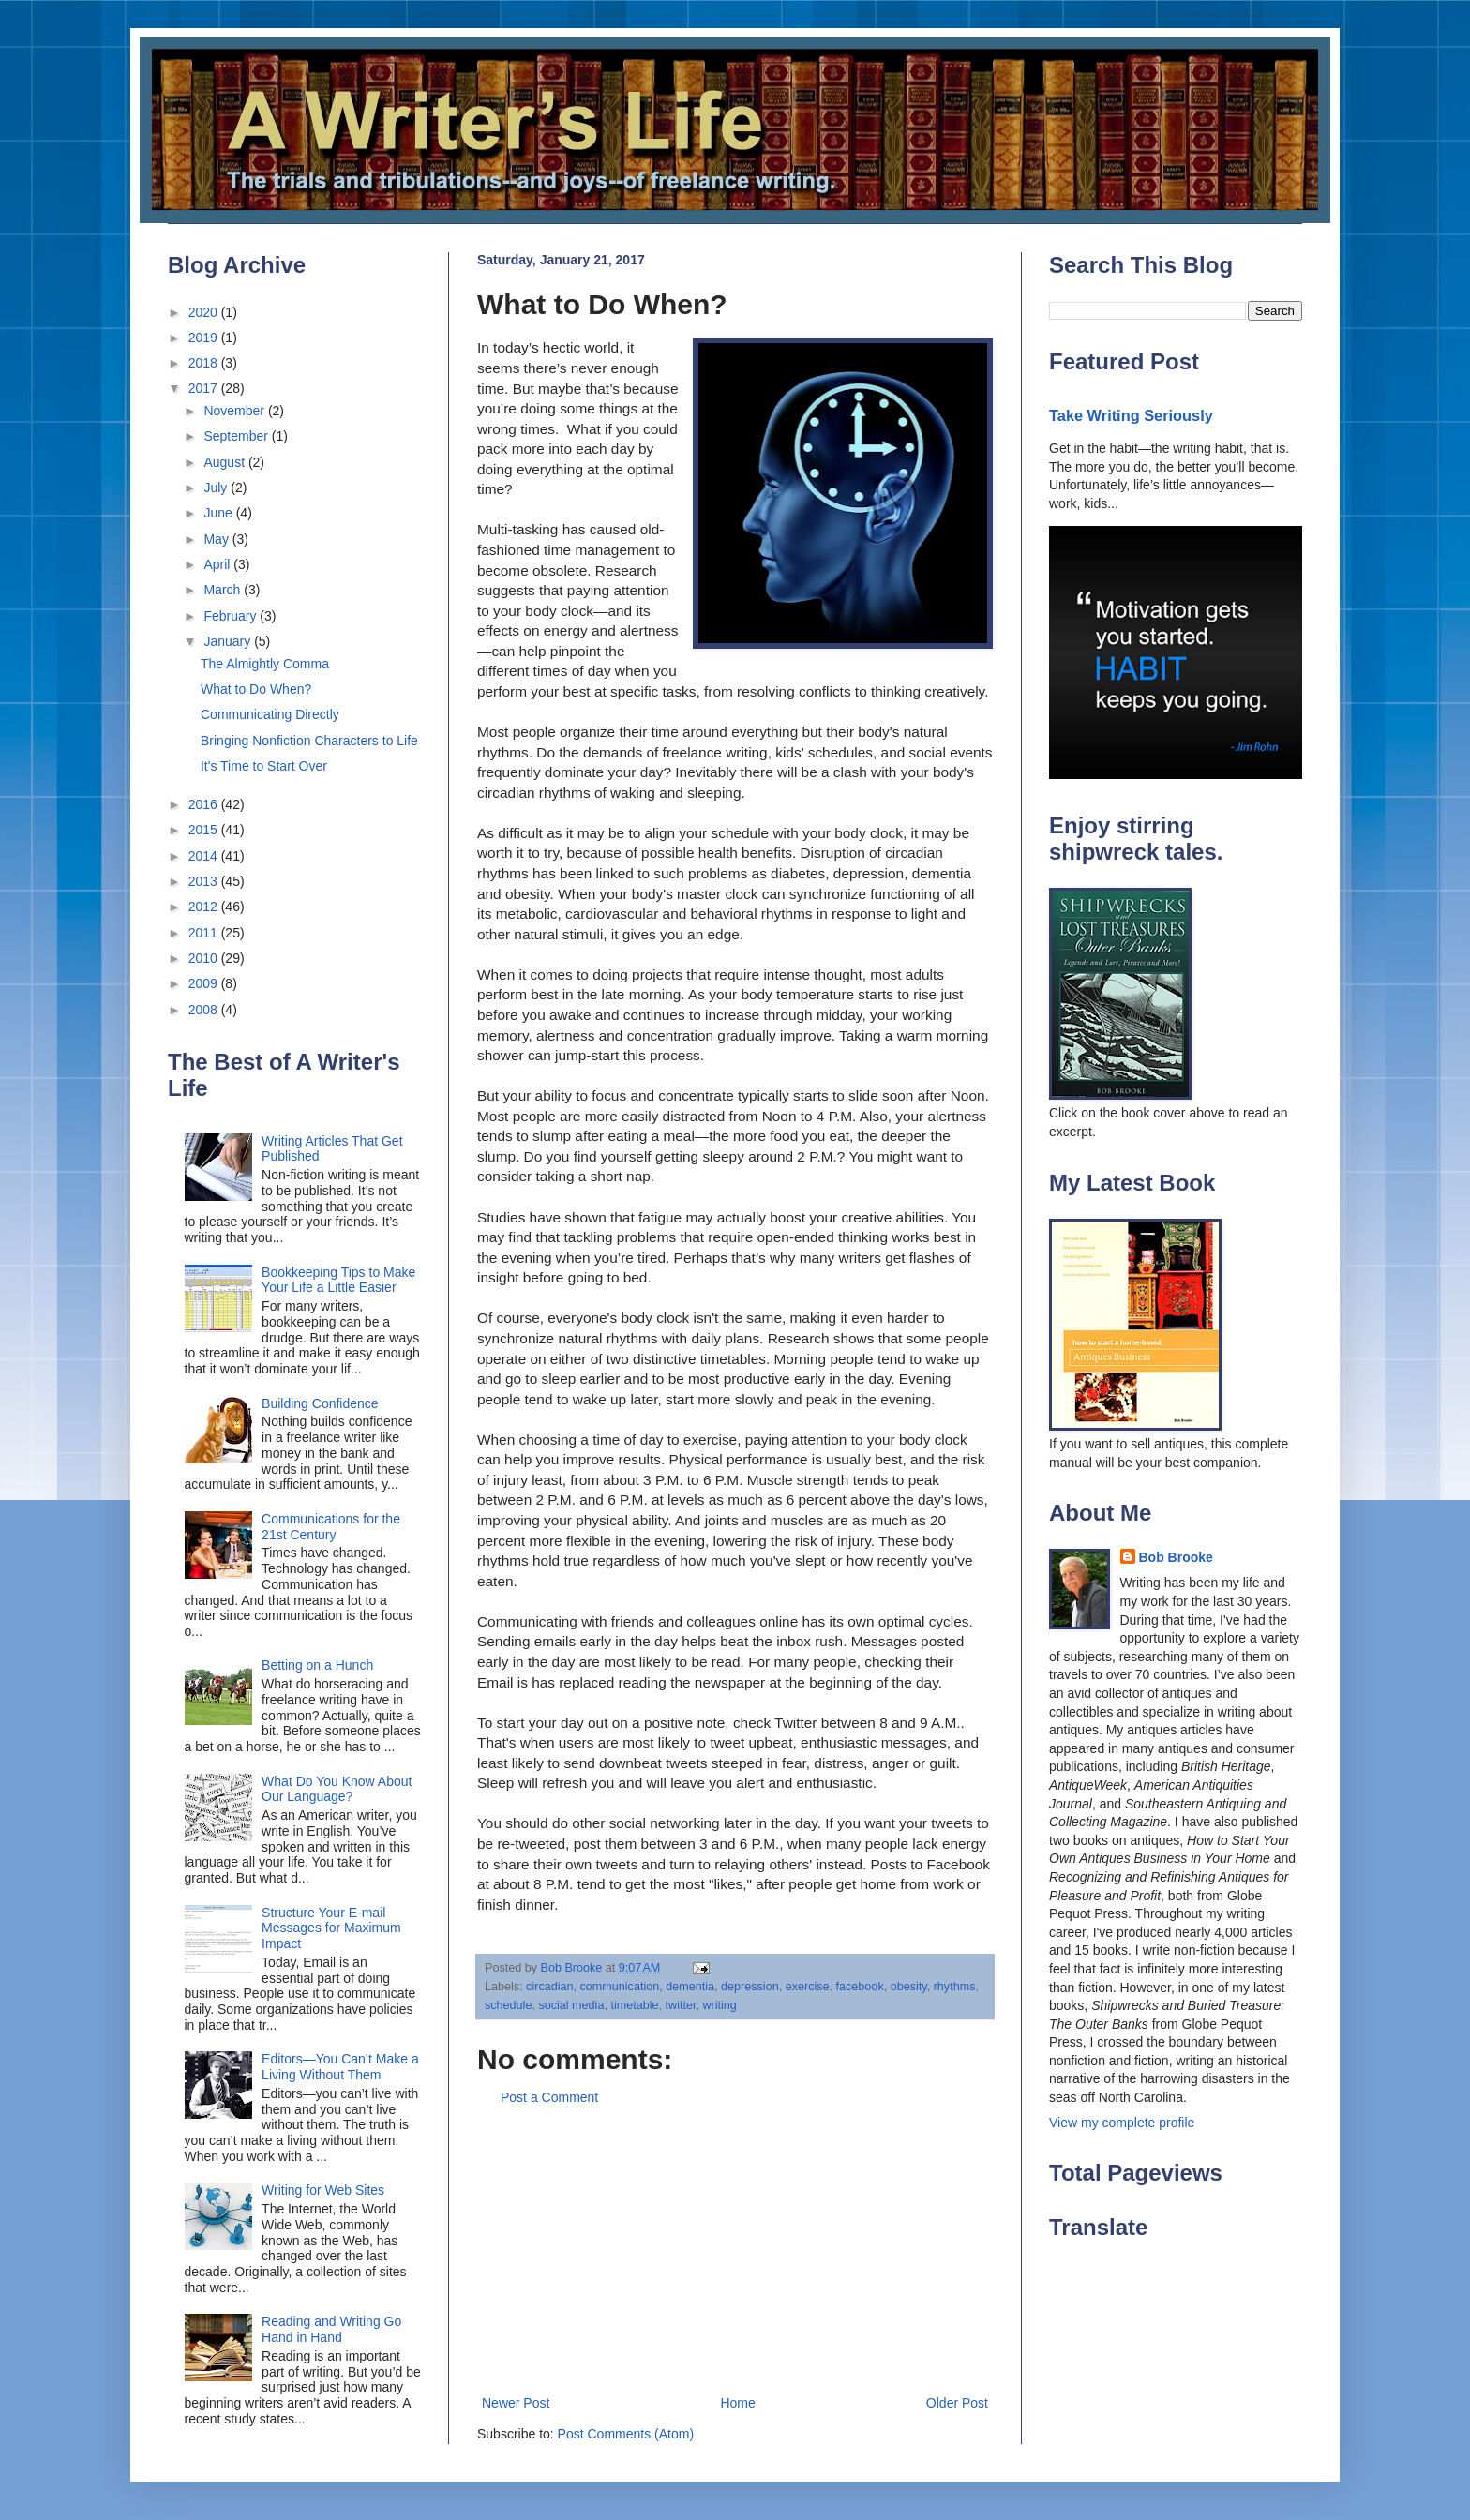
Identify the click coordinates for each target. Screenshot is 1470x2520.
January (228, 641)
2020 (204, 312)
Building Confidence (320, 1403)
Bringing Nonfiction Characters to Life (309, 740)
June (219, 512)
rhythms (955, 1986)
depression (750, 1986)
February (231, 615)
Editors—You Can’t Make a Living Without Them (340, 2066)
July (217, 487)
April (218, 564)
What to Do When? (256, 689)
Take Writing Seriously (1131, 415)
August (225, 462)
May (217, 539)
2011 (204, 932)
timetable (634, 2005)
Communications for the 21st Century (331, 1526)
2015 (204, 829)
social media (571, 2005)
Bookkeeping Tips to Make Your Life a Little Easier (338, 1280)
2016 (204, 804)
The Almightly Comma (265, 663)
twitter (681, 2005)
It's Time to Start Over (264, 765)
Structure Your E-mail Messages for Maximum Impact (331, 1928)
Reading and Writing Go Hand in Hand (331, 2329)
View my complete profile (1121, 2122)
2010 (204, 958)
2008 (204, 1009)
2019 (204, 337)
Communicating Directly (270, 714)
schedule (508, 2005)
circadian (549, 1986)
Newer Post (515, 2402)
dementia (690, 1986)
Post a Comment (549, 2097)
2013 (204, 881)
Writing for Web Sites (323, 2190)
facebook (860, 1986)
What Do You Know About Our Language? (337, 1789)
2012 (204, 906)
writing (719, 2005)
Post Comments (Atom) (626, 2433)
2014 (204, 855)
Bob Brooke (1176, 1557)
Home (737, 2402)
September (237, 435)
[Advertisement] (735, 2251)
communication (620, 1986)
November (235, 410)
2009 (204, 983)
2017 (204, 388)
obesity (909, 1986)
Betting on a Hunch (317, 1665)
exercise (808, 1986)
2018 (204, 362)
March (223, 589)
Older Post (957, 2402)
